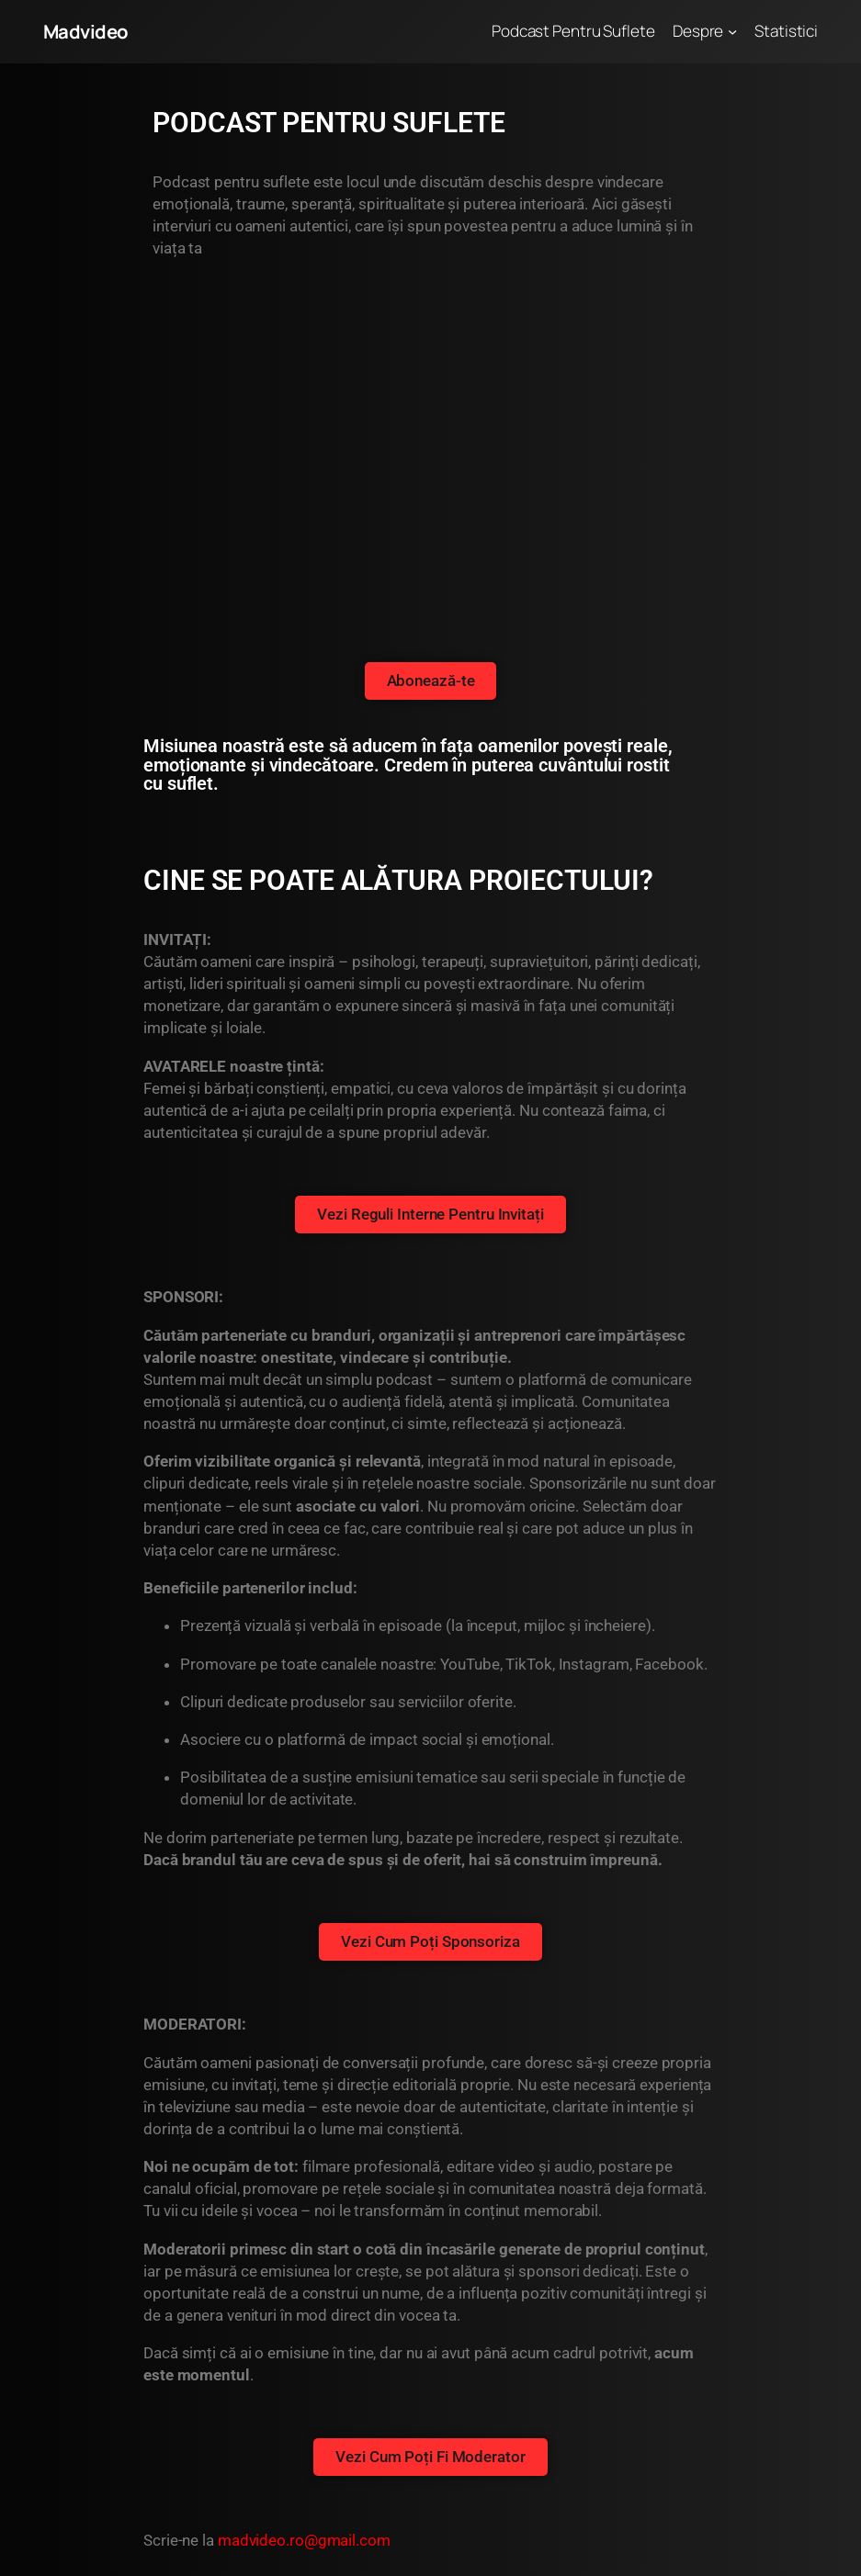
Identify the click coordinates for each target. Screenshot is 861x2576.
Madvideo (86, 31)
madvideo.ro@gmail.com (304, 2540)
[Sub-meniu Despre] (732, 31)
